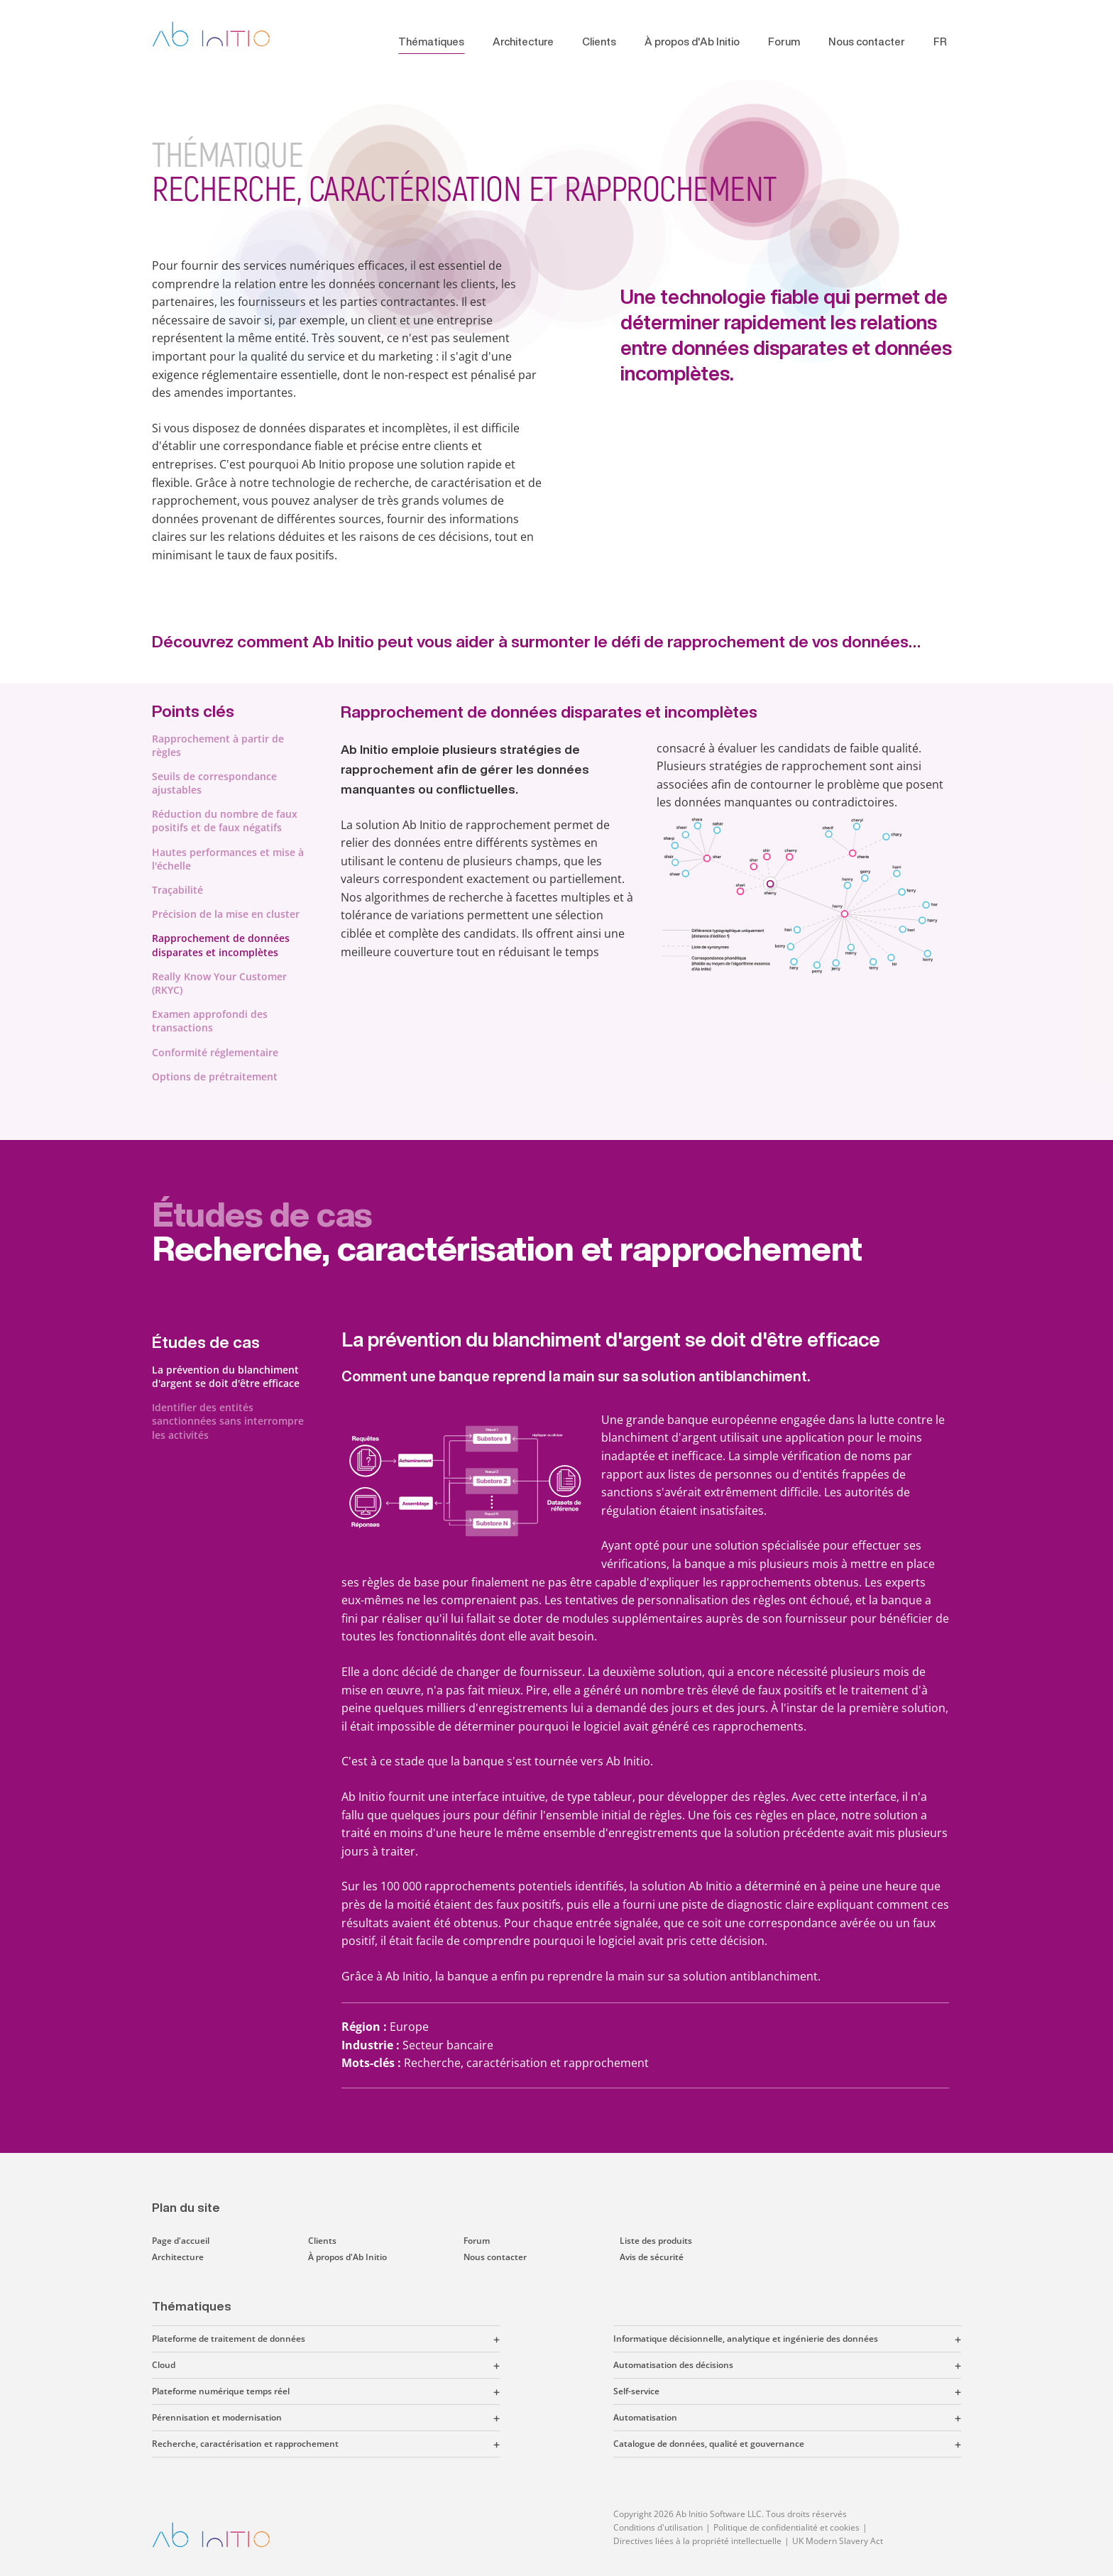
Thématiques (431, 41)
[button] (402, 2339)
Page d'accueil (180, 2241)
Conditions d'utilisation (658, 2527)
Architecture (523, 41)
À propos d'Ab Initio (692, 41)
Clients (599, 41)
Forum (784, 41)
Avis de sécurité (652, 2257)
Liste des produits (656, 2241)
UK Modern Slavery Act (837, 2541)
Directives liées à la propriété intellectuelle (697, 2541)
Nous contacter (866, 41)
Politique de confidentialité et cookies (786, 2527)
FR (940, 41)
